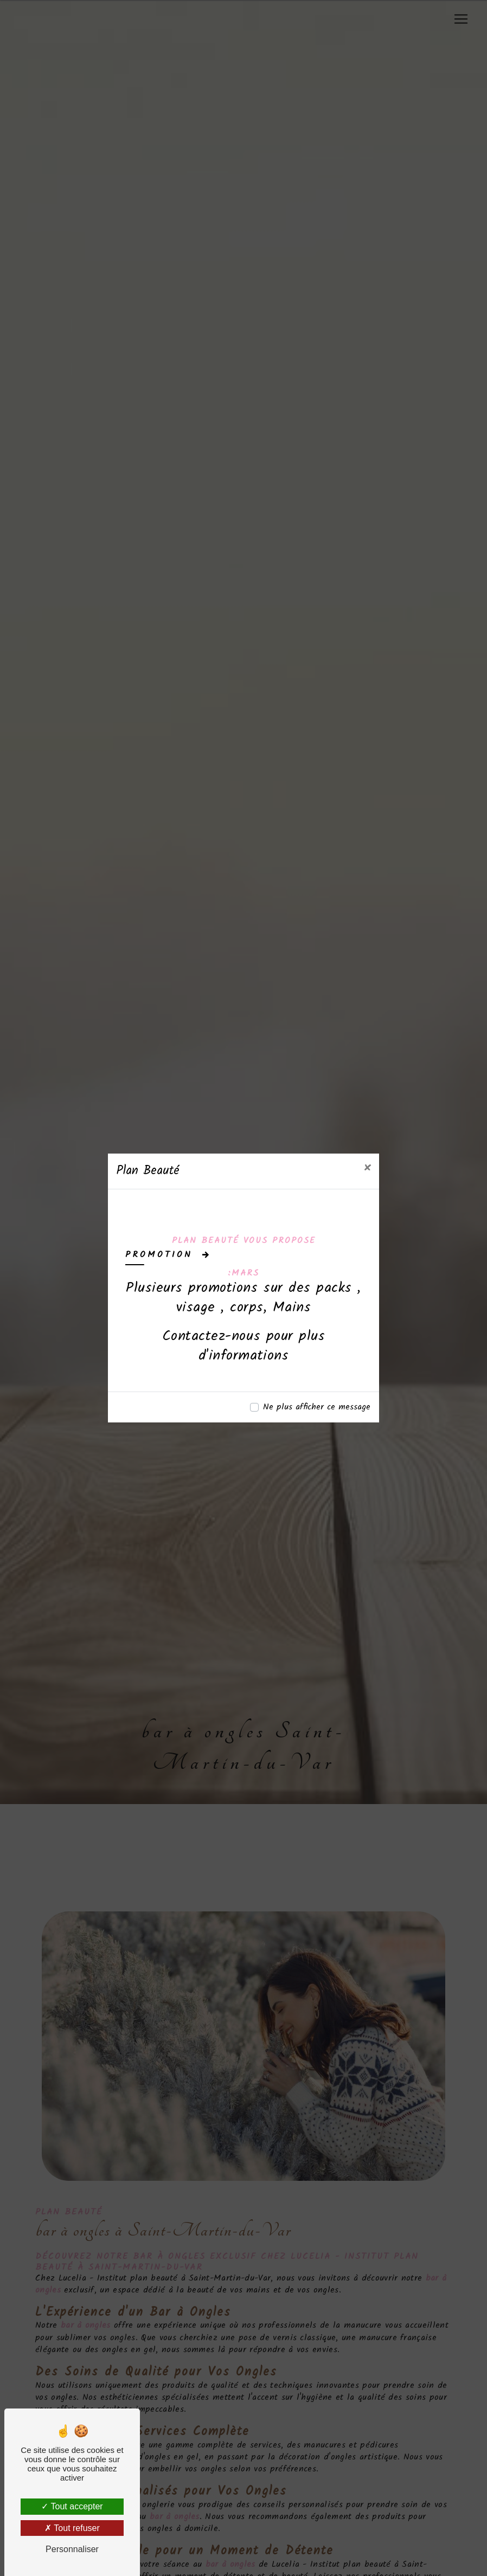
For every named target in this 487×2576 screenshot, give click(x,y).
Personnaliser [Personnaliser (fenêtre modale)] (72, 2549)
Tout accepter (71, 2506)
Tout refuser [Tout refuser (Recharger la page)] (72, 2528)
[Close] (367, 1169)
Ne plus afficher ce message (316, 1407)
